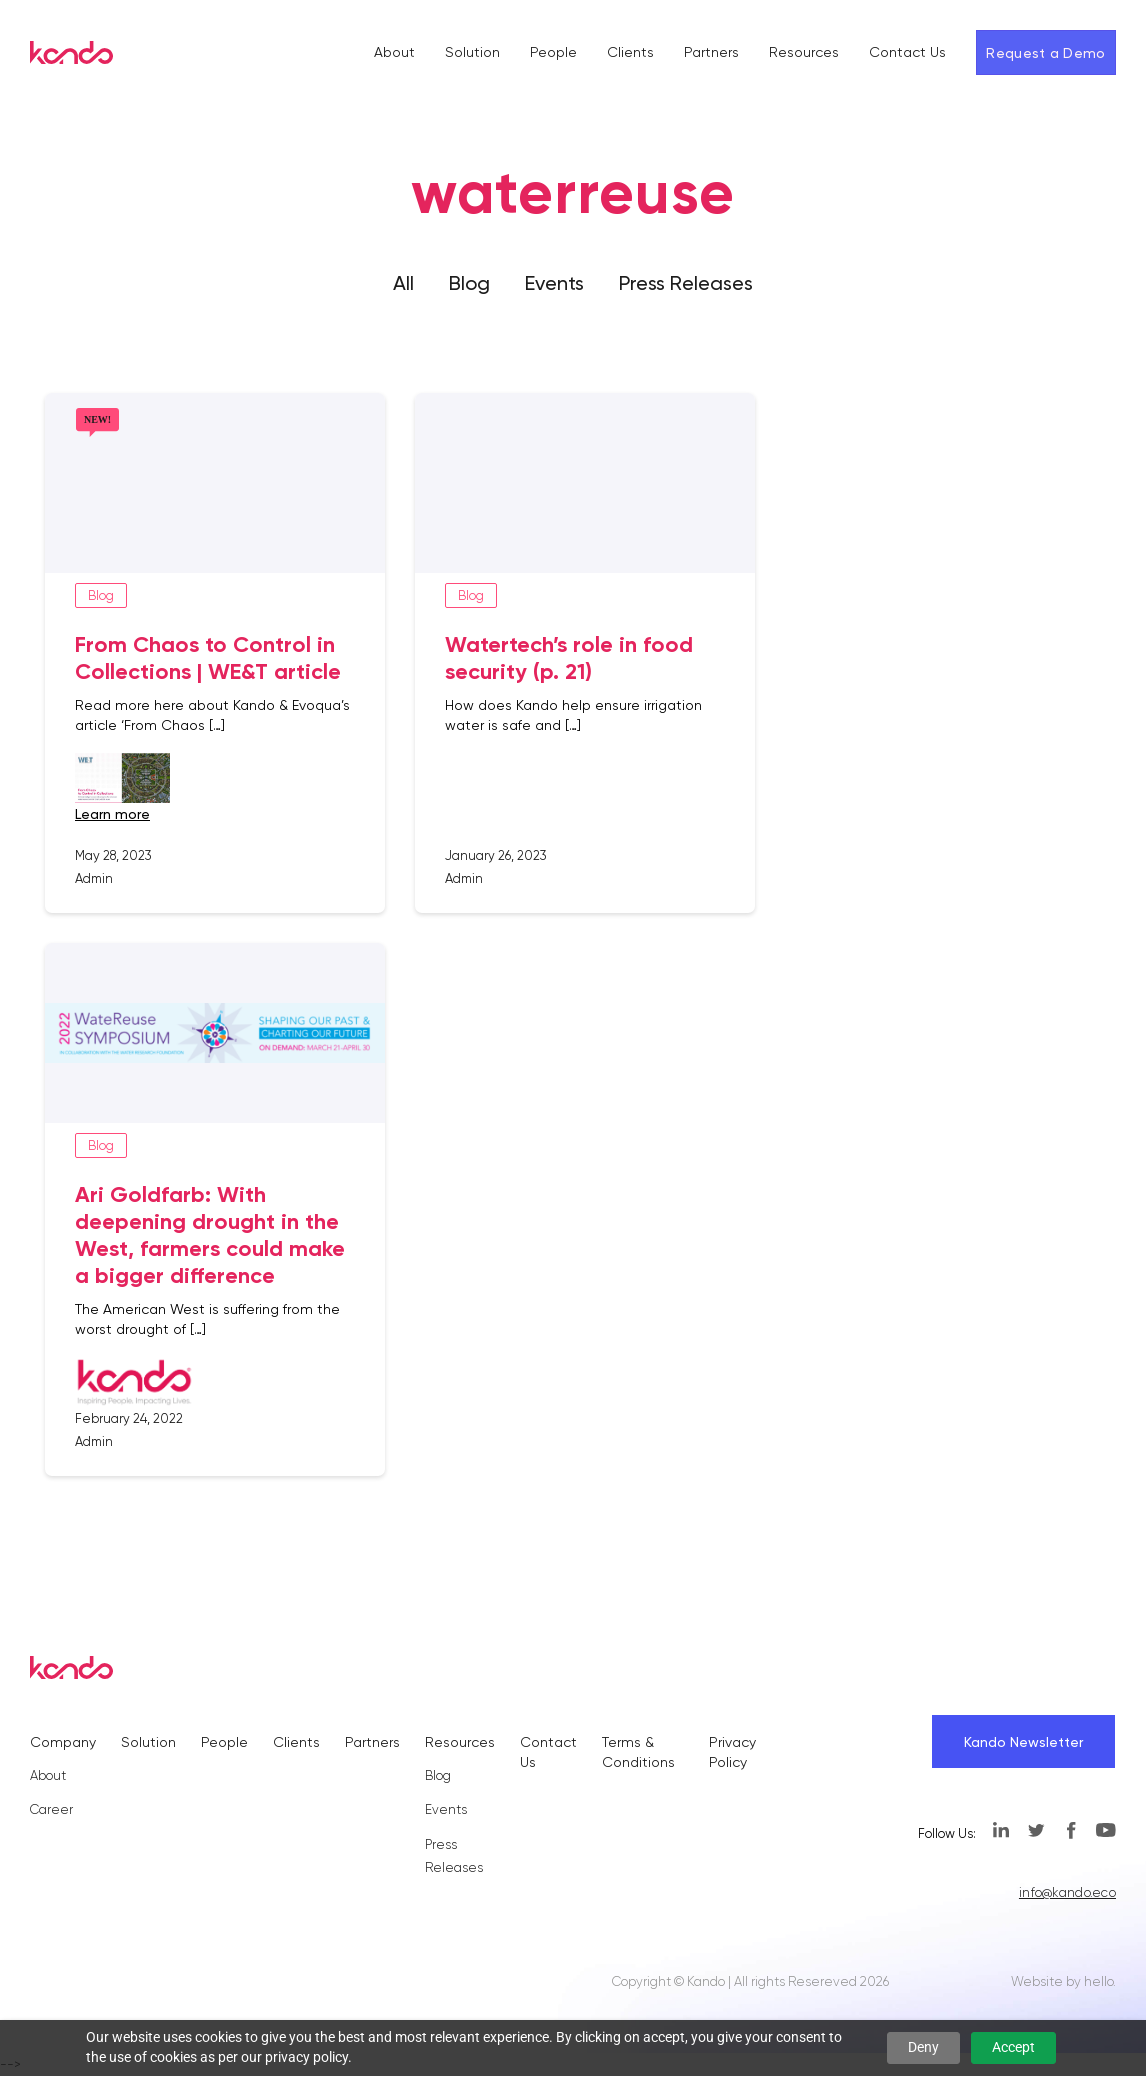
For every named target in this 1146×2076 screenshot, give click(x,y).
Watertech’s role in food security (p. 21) (569, 658)
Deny (923, 2047)
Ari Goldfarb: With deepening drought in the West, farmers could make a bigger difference (210, 1235)
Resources (804, 52)
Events (554, 283)
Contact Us (907, 52)
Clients (630, 52)
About (394, 52)
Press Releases (686, 283)
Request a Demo (1045, 53)
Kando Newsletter (1023, 1742)
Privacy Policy (732, 1751)
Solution (472, 52)
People (553, 52)
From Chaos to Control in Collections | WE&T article (208, 658)
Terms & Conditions (638, 1751)
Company (63, 1742)
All (403, 283)
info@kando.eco (1067, 1892)
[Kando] (71, 56)
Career (51, 1809)
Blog (469, 283)
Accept (1013, 2047)
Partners (711, 52)
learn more (112, 814)
